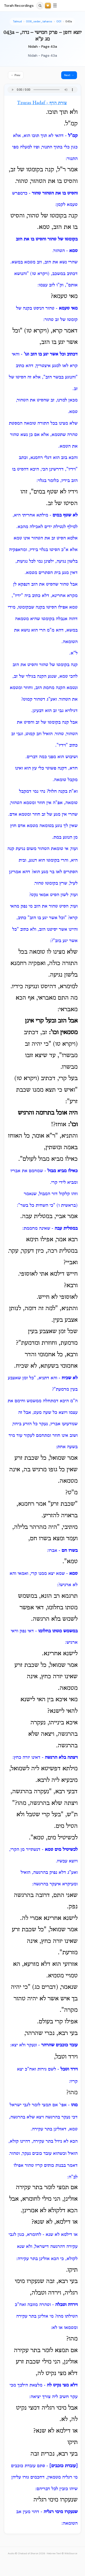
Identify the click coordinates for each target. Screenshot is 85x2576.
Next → (69, 75)
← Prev (15, 75)
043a (68, 21)
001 (58, 21)
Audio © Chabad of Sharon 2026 (26, 2553)
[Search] (40, 5)
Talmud (17, 21)
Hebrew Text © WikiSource (62, 2553)
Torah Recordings (19, 5)
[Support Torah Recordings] (48, 6)
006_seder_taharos (39, 21)
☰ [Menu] (55, 5)
